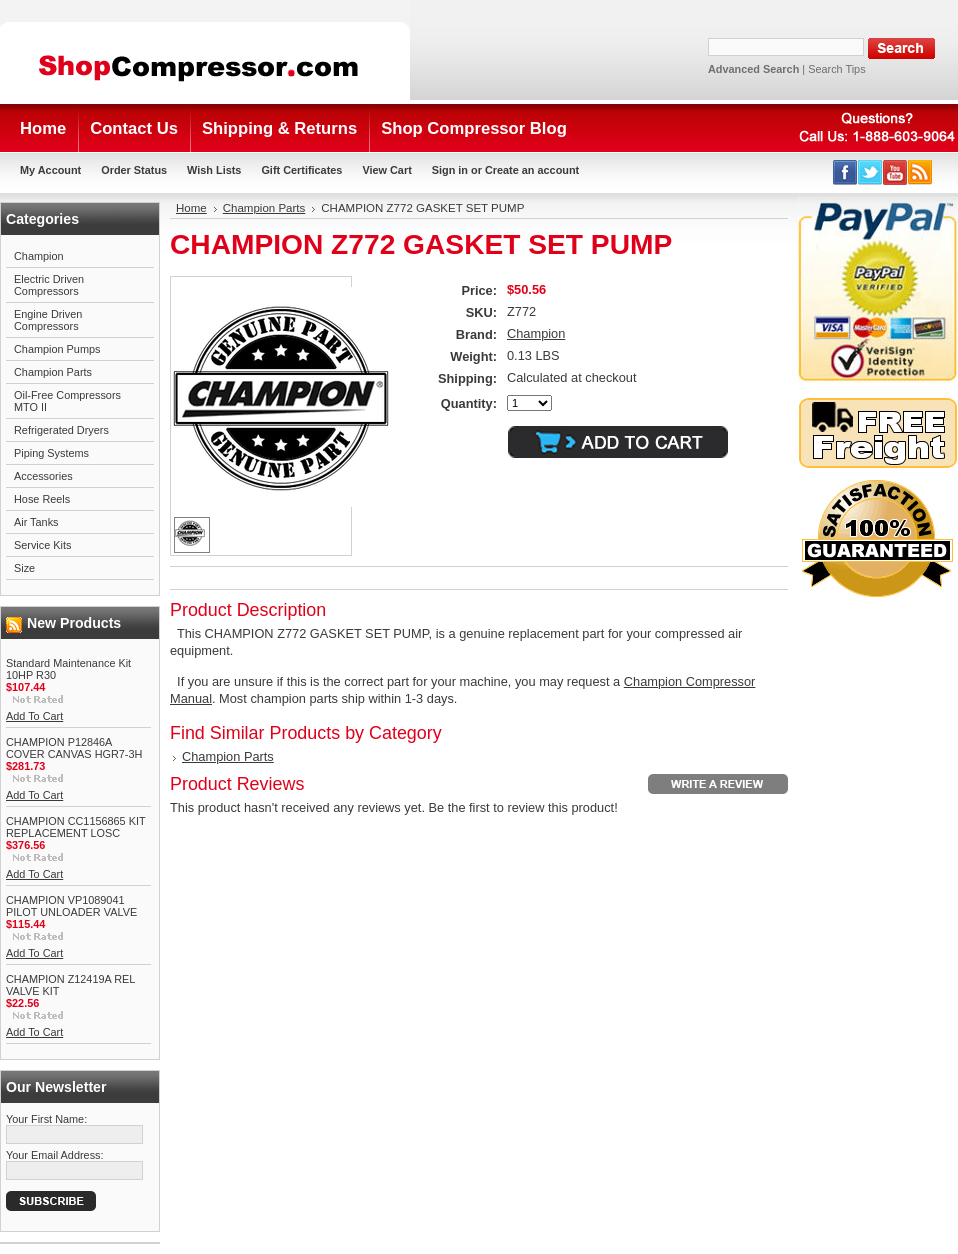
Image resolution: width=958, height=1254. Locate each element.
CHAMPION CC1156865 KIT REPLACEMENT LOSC (75, 827)
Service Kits (42, 545)
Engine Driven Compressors (48, 320)
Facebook (845, 172)
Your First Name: (46, 1119)
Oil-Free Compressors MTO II (67, 401)
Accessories (43, 476)
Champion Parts (53, 372)
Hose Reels (42, 499)
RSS (920, 172)
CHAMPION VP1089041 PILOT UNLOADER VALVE (71, 906)
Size (24, 568)
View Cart (386, 170)
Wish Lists (214, 170)
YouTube (895, 172)
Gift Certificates (301, 170)
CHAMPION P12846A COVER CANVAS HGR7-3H (74, 748)
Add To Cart (34, 716)
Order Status (134, 170)
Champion (39, 256)
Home (191, 208)
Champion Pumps (57, 349)
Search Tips (836, 69)
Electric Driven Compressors (49, 285)
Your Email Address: (55, 1155)
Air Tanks (36, 522)
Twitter (870, 172)
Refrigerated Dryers (61, 430)
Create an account (532, 170)
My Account (50, 170)
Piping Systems (51, 453)
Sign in (450, 170)
